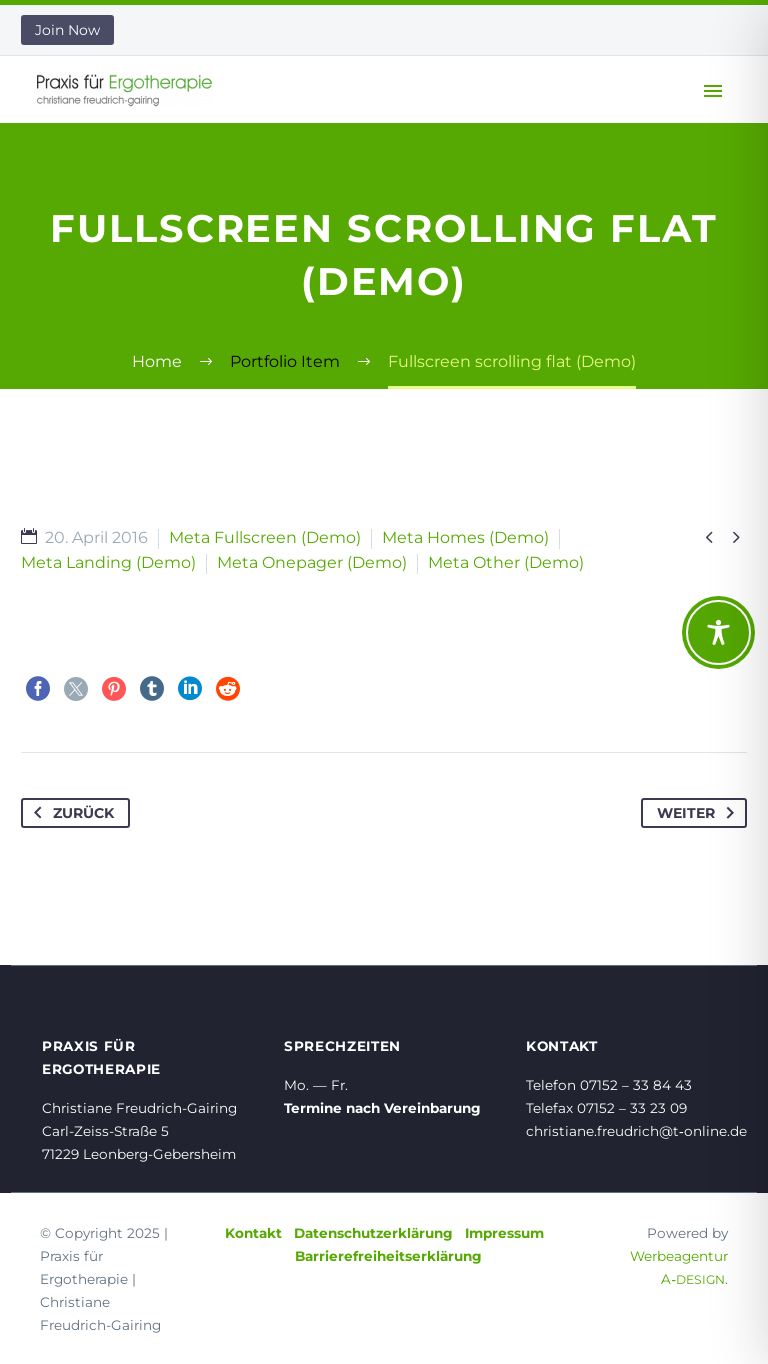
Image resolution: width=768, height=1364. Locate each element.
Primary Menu (713, 91)
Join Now (67, 30)
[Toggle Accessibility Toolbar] (718, 632)
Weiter (699, 813)
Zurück (70, 813)
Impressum (504, 1233)
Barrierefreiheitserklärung (388, 1256)
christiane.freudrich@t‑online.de (636, 1131)
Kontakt (253, 1233)
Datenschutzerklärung (373, 1233)
